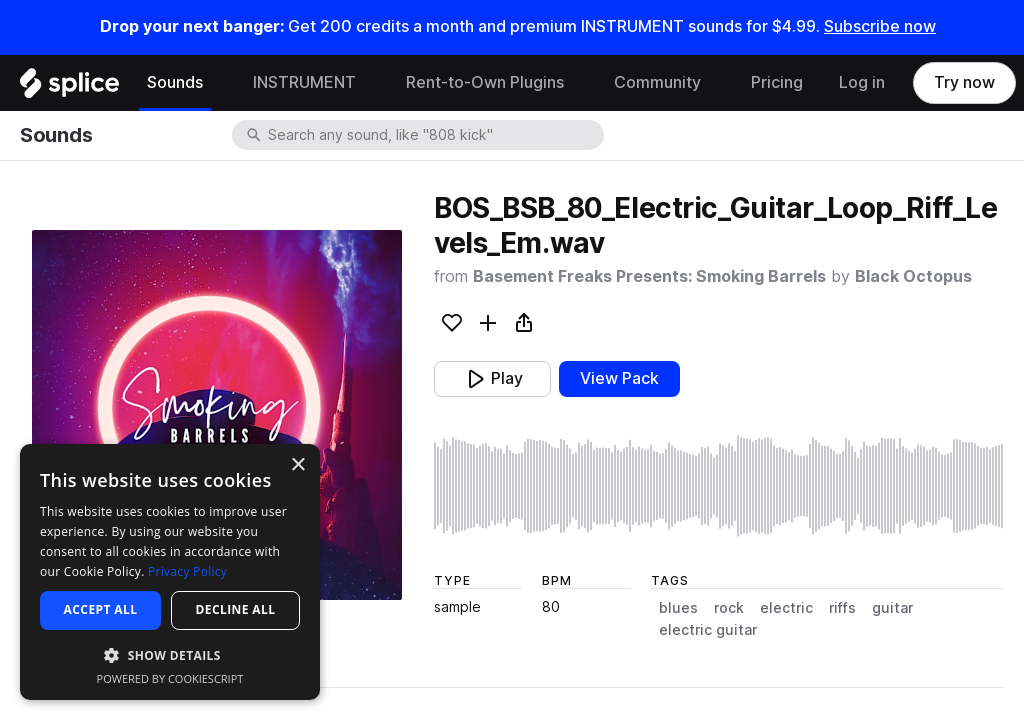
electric (786, 608)
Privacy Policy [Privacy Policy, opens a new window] (187, 571)
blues (678, 608)
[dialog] (170, 572)
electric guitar (708, 630)
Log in (862, 82)
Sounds (175, 82)
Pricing (777, 82)
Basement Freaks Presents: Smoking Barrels (649, 276)
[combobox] (434, 135)
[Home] (69, 88)
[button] (170, 654)
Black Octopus (913, 276)
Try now (964, 82)
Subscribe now (880, 26)
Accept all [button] (101, 609)
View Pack (619, 378)
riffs (842, 608)
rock (729, 608)
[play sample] (719, 486)
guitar (892, 608)
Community (657, 82)
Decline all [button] (236, 609)
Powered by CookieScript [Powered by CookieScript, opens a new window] (170, 678)
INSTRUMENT (304, 82)
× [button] (297, 465)
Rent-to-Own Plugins (485, 82)
